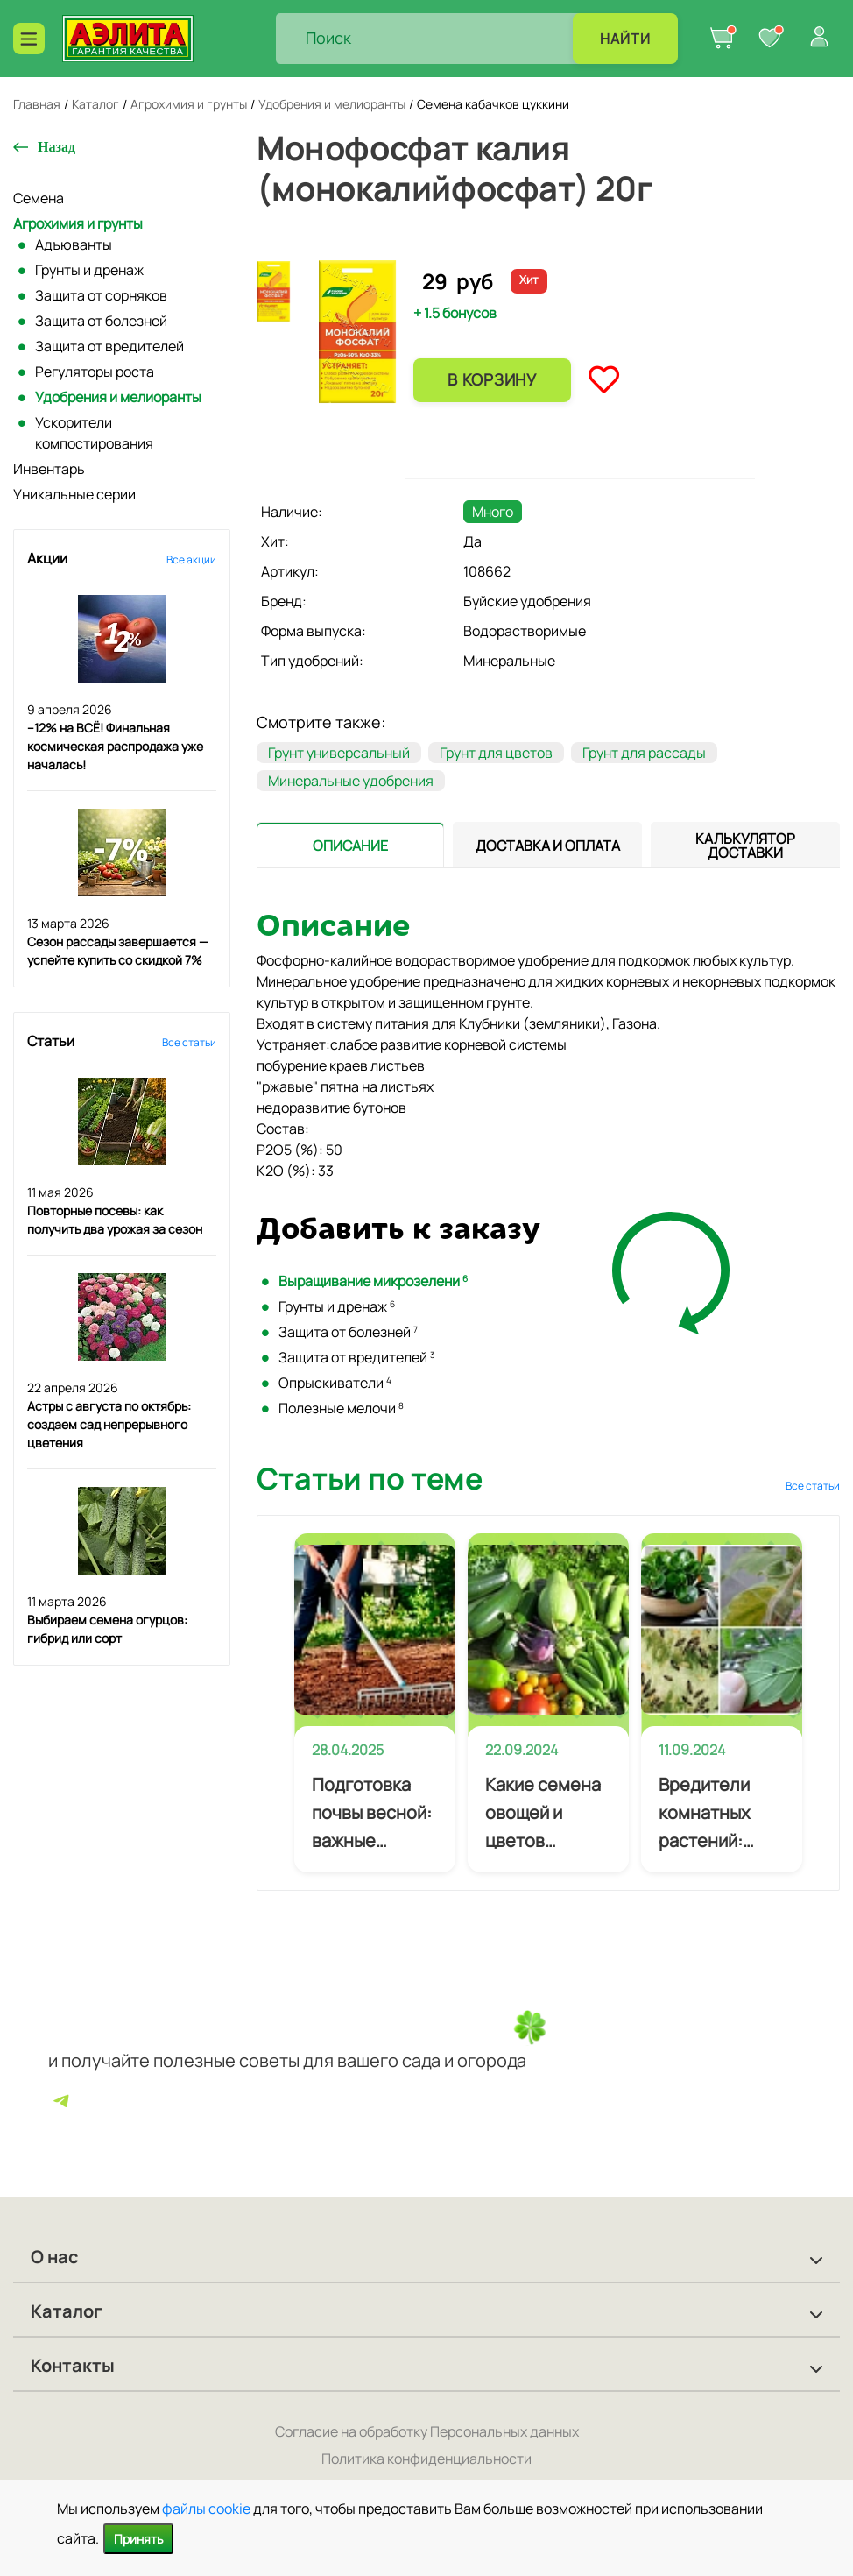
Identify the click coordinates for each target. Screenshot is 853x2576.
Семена (38, 198)
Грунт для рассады (644, 752)
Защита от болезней (101, 320)
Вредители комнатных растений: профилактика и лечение (718, 1814)
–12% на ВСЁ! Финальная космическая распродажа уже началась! (115, 746)
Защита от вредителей (109, 346)
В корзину (492, 379)
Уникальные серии (74, 494)
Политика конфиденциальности (426, 2458)
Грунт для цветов (496, 752)
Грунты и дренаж (89, 270)
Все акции (191, 559)
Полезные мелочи (341, 1408)
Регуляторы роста (94, 371)
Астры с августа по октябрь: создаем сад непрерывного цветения (109, 1424)
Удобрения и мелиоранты (118, 397)
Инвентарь (49, 468)
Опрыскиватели (334, 1382)
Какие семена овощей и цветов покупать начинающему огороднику (544, 1814)
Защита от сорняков (101, 295)
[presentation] (350, 844)
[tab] (350, 845)
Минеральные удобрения (351, 780)
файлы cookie (206, 2508)
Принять (138, 2538)
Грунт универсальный (339, 752)
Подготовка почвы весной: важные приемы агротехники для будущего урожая (372, 1814)
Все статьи (189, 1042)
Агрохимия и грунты (78, 223)
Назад (56, 146)
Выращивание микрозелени (373, 1281)
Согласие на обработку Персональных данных (427, 2431)
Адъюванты (73, 244)
